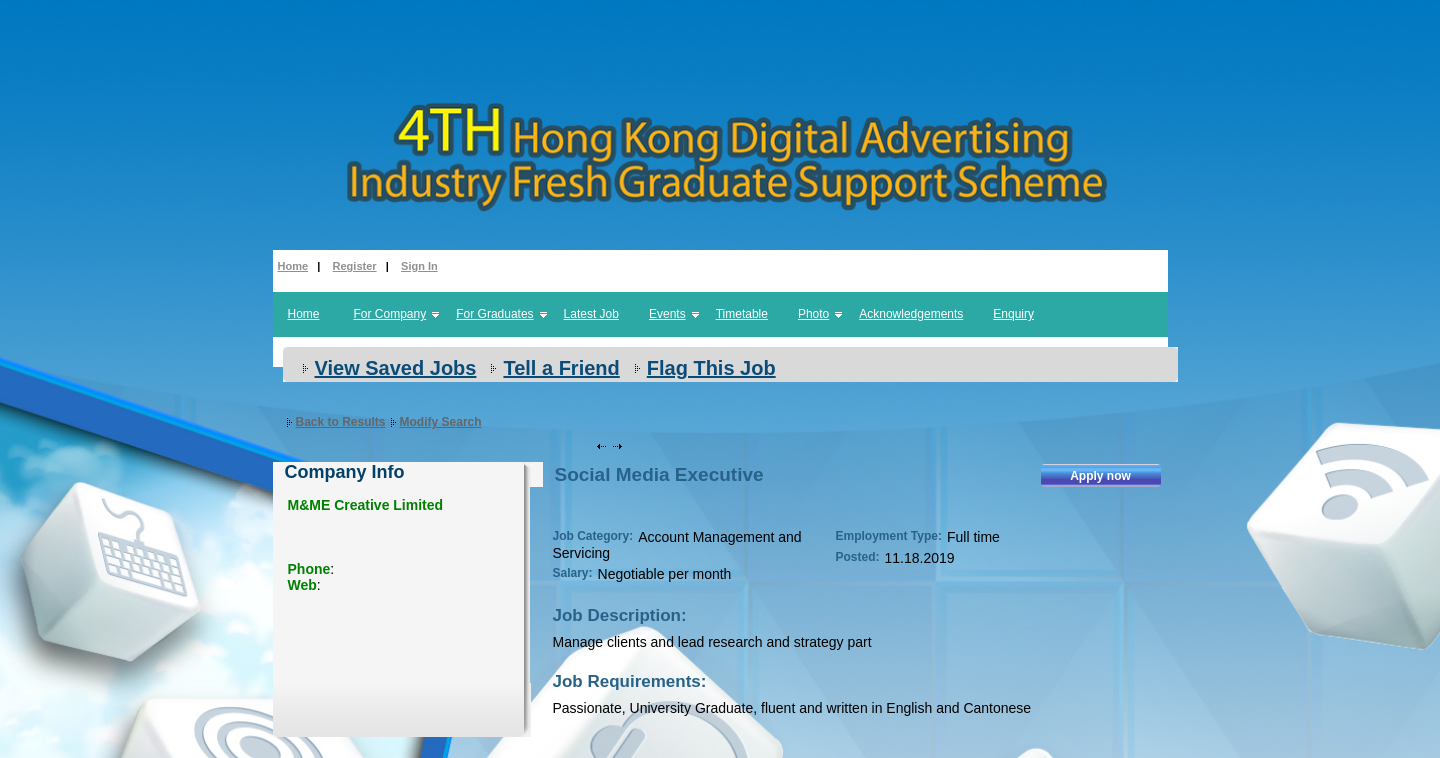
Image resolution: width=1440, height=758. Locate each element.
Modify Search (441, 422)
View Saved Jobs (396, 368)
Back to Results (341, 422)
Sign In (419, 266)
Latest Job (591, 314)
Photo (813, 314)
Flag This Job (711, 368)
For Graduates (494, 314)
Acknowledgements (911, 314)
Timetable (742, 314)
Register (355, 266)
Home (293, 266)
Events (667, 314)
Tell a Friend (561, 368)
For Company (390, 314)
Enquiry (1013, 314)
